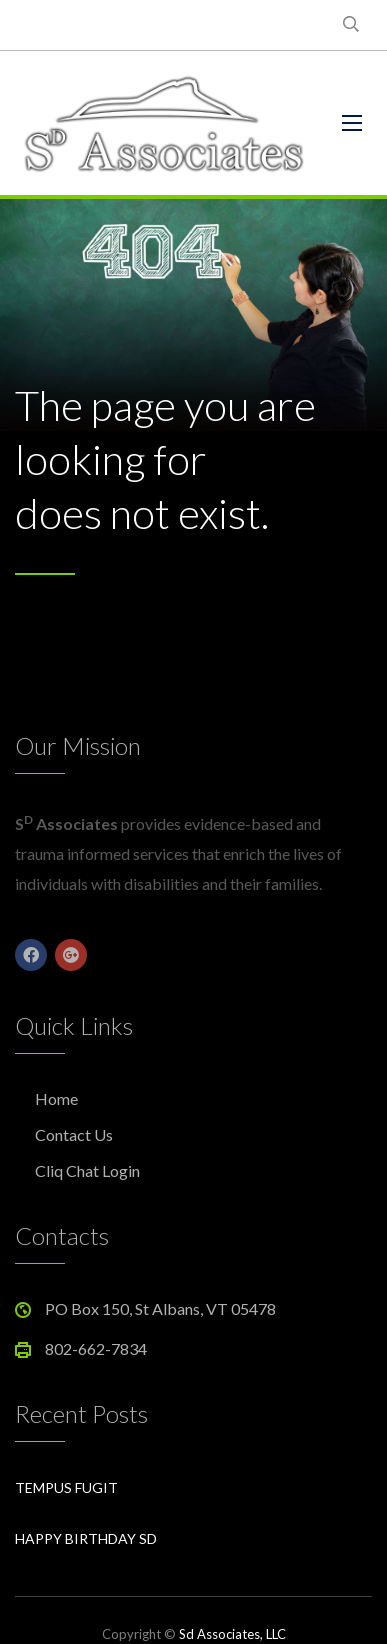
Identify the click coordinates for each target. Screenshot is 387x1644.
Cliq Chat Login (87, 1170)
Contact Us (74, 1134)
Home (56, 1098)
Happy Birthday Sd (86, 1538)
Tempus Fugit (66, 1487)
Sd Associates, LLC (232, 1634)
